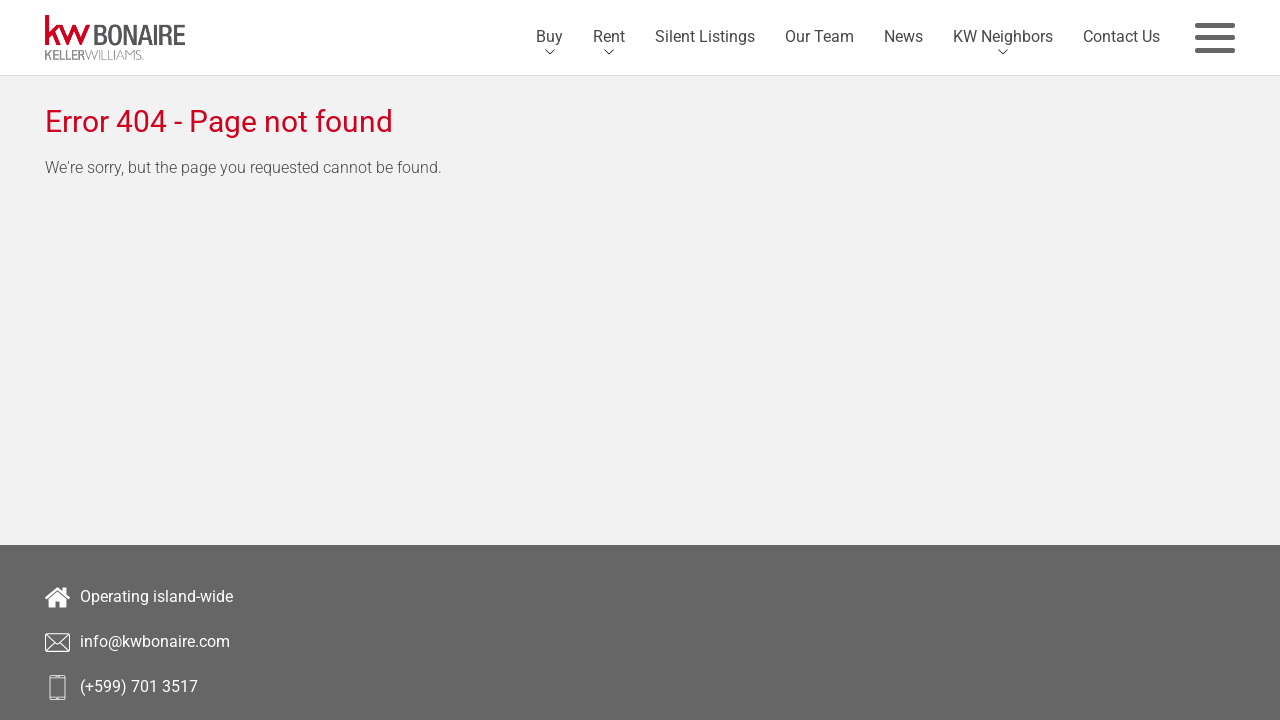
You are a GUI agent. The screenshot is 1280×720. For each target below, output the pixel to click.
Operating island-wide (139, 597)
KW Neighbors (1003, 36)
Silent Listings (705, 36)
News (903, 36)
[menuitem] (549, 37)
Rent (609, 36)
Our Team (819, 36)
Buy (549, 36)
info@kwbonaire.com (137, 642)
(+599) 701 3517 (121, 687)
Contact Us (1121, 36)
